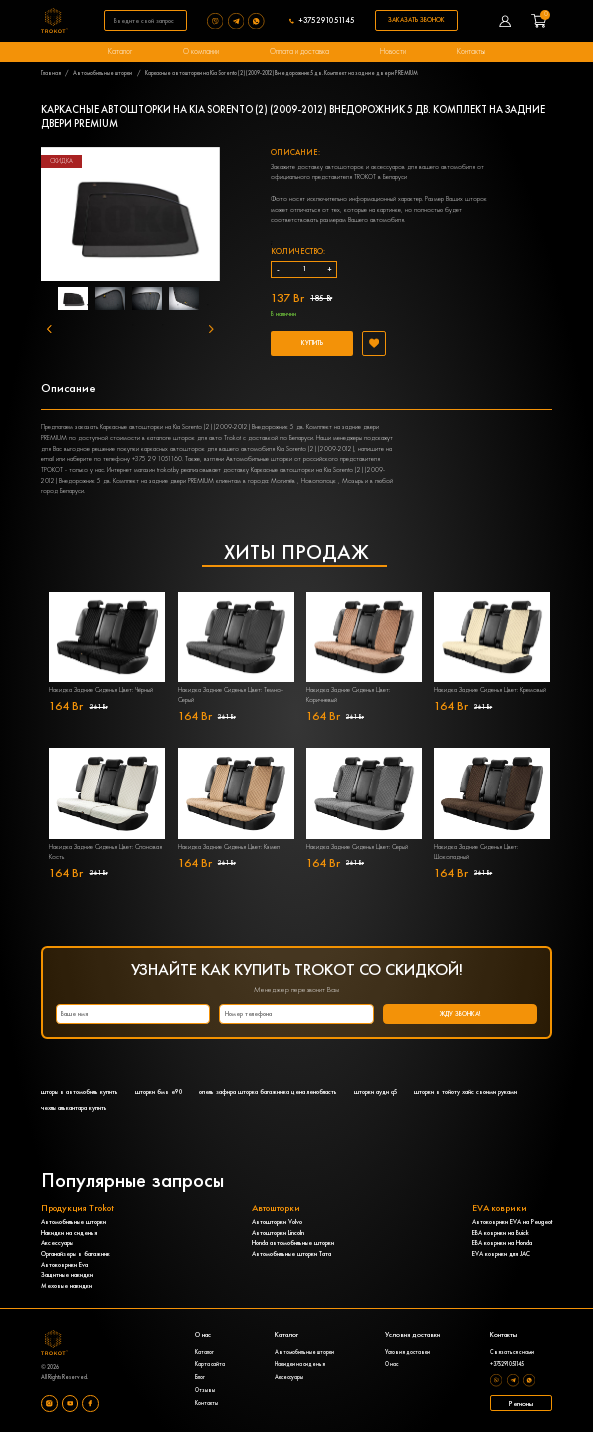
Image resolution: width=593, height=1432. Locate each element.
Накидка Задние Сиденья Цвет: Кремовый (490, 690)
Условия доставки (407, 1352)
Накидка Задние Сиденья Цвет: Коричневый (348, 695)
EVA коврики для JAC (501, 1254)
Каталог (120, 51)
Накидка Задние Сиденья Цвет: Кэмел (229, 847)
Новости (393, 51)
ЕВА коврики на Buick (500, 1233)
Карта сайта (210, 1364)
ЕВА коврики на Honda (502, 1243)
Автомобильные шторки (102, 73)
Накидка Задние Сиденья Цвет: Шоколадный (476, 852)
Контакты (471, 51)
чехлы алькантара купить (74, 1108)
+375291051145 (326, 21)
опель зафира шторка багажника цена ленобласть (268, 1092)
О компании (201, 51)
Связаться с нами (512, 1352)
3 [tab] (148, 305)
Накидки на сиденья (69, 1233)
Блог (200, 1377)
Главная (51, 73)
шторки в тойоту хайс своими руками (465, 1092)
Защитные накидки (67, 1275)
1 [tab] (88, 305)
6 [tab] (133, 325)
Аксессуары (57, 1243)
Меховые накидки (66, 1286)
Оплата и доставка (299, 51)
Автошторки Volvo (277, 1222)
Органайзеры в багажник (75, 1254)
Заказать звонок (416, 20)
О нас (391, 1364)
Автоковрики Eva (64, 1265)
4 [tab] (178, 305)
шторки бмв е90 (159, 1092)
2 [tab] (118, 305)
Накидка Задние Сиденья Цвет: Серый (357, 847)
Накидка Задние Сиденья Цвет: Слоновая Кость (105, 852)
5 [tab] (208, 305)
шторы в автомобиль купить (79, 1092)
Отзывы (205, 1390)
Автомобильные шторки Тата (291, 1254)
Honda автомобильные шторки (293, 1243)
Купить (312, 343)
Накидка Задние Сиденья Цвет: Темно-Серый (230, 695)
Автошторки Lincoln (278, 1233)
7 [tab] (163, 325)
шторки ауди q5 (376, 1092)
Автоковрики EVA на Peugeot (512, 1222)
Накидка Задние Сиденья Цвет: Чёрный (101, 690)
